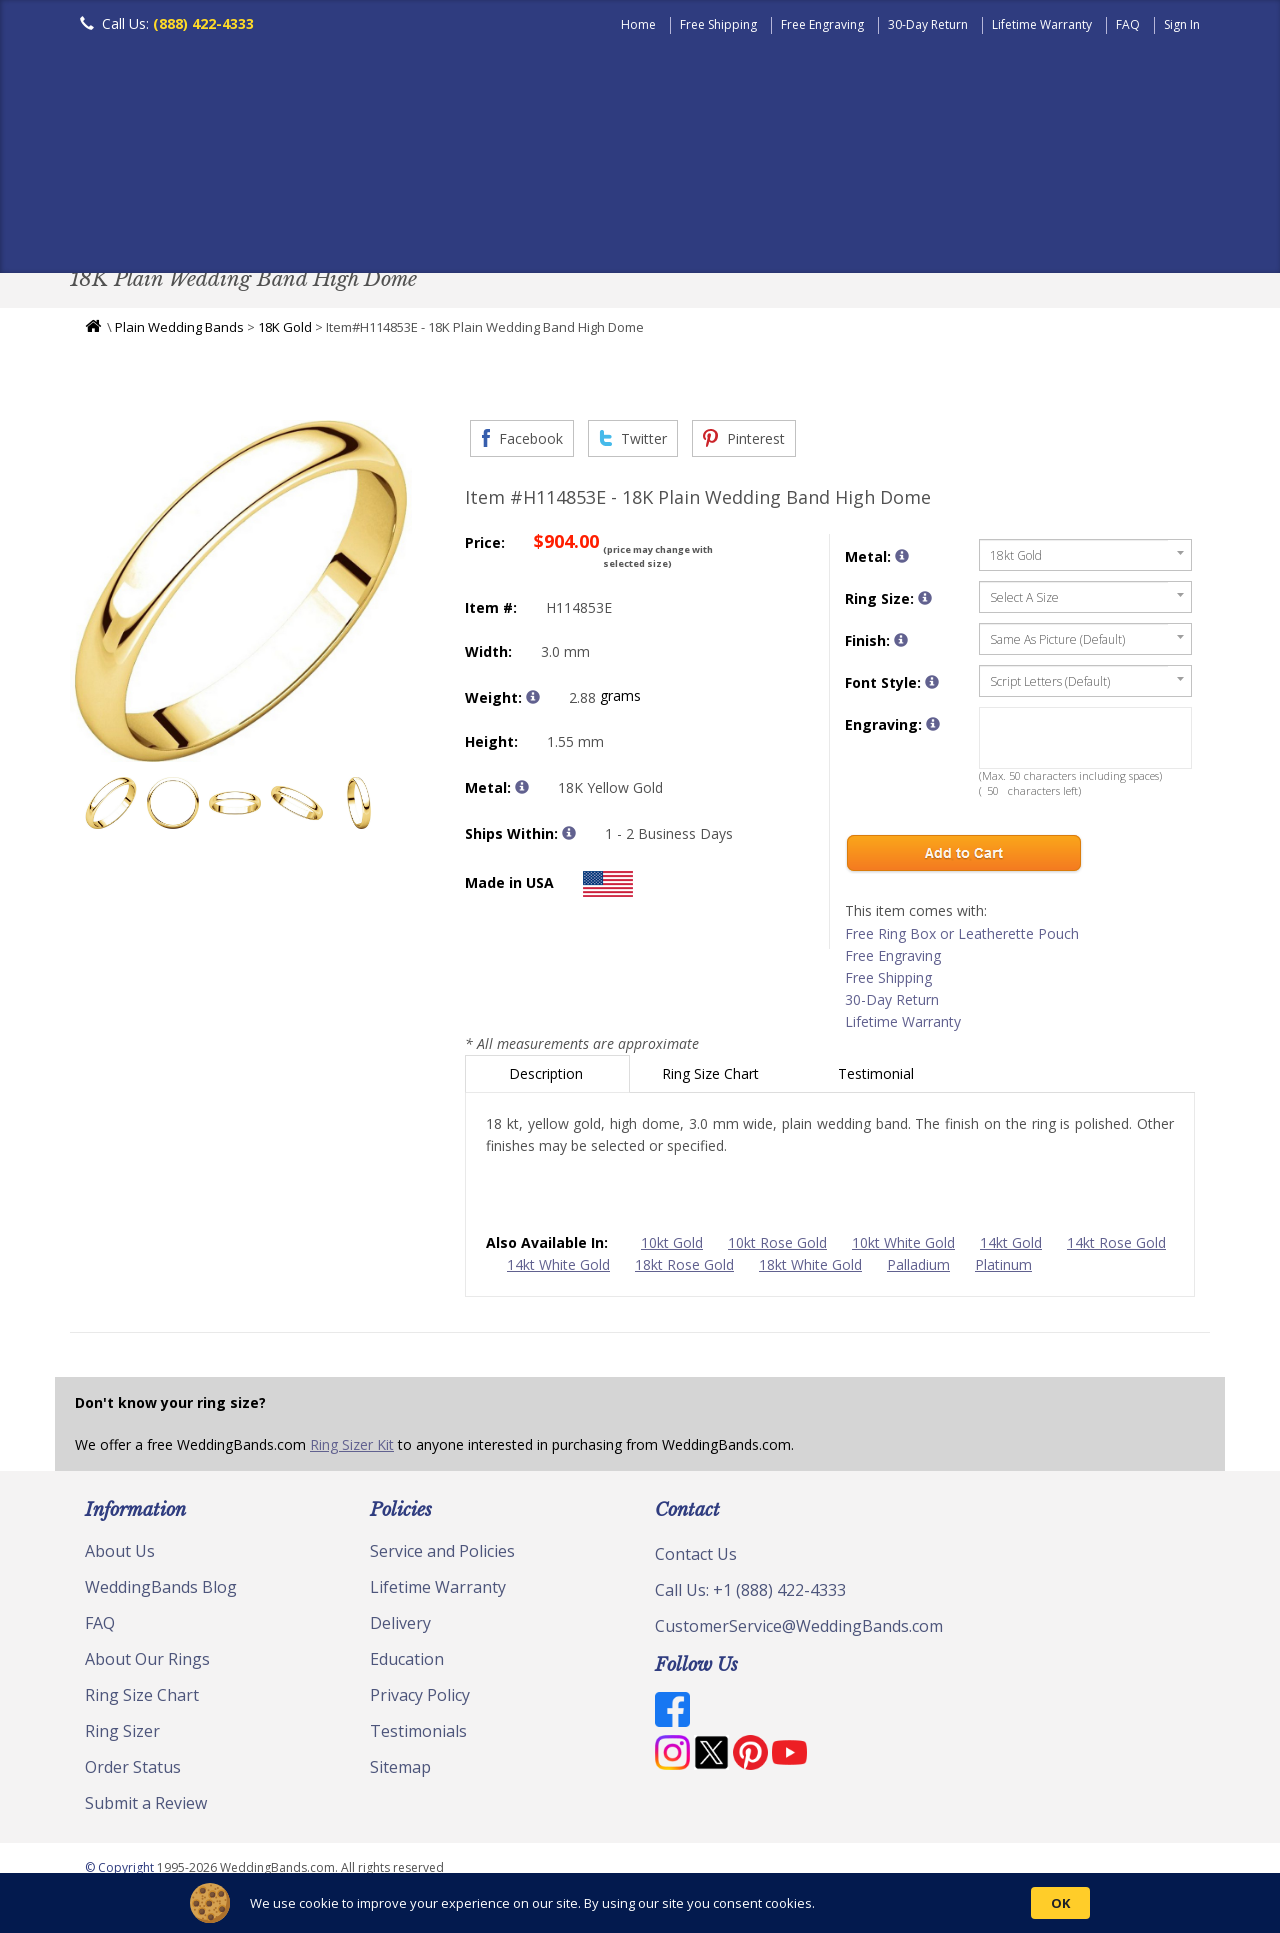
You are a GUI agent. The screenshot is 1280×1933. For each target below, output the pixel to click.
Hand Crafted (752, 224)
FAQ (1128, 24)
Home (638, 24)
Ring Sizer (122, 1736)
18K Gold (285, 332)
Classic (301, 224)
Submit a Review (146, 1808)
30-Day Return (928, 24)
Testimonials (418, 1736)
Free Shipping (718, 24)
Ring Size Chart (712, 1078)
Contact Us (696, 1559)
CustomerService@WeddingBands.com (799, 1631)
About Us (120, 1556)
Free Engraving (822, 24)
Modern (631, 224)
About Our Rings (147, 1664)
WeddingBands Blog (161, 1592)
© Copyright (121, 1872)
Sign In (1182, 24)
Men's (110, 224)
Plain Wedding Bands (179, 332)
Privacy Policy (420, 1700)
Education (407, 1664)
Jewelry (872, 224)
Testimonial (878, 1078)
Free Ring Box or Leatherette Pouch (962, 938)
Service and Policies (442, 1556)
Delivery (400, 1628)
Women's (202, 224)
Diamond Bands (503, 224)
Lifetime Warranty (1042, 24)
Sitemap (400, 1772)
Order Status (133, 1772)
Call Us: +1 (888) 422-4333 (750, 1595)
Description (548, 1078)
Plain (386, 224)
